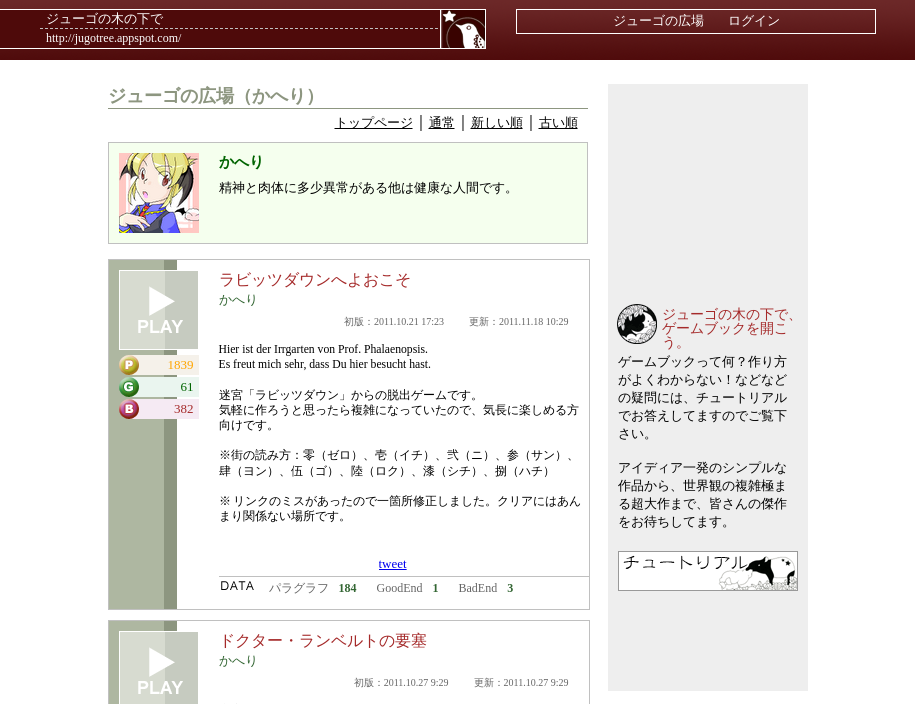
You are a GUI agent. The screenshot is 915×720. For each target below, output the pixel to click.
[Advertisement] (708, 184)
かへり (238, 299)
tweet (393, 563)
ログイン (754, 20)
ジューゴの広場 (658, 20)
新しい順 (497, 122)
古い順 (558, 122)
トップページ (374, 122)
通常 (442, 122)
